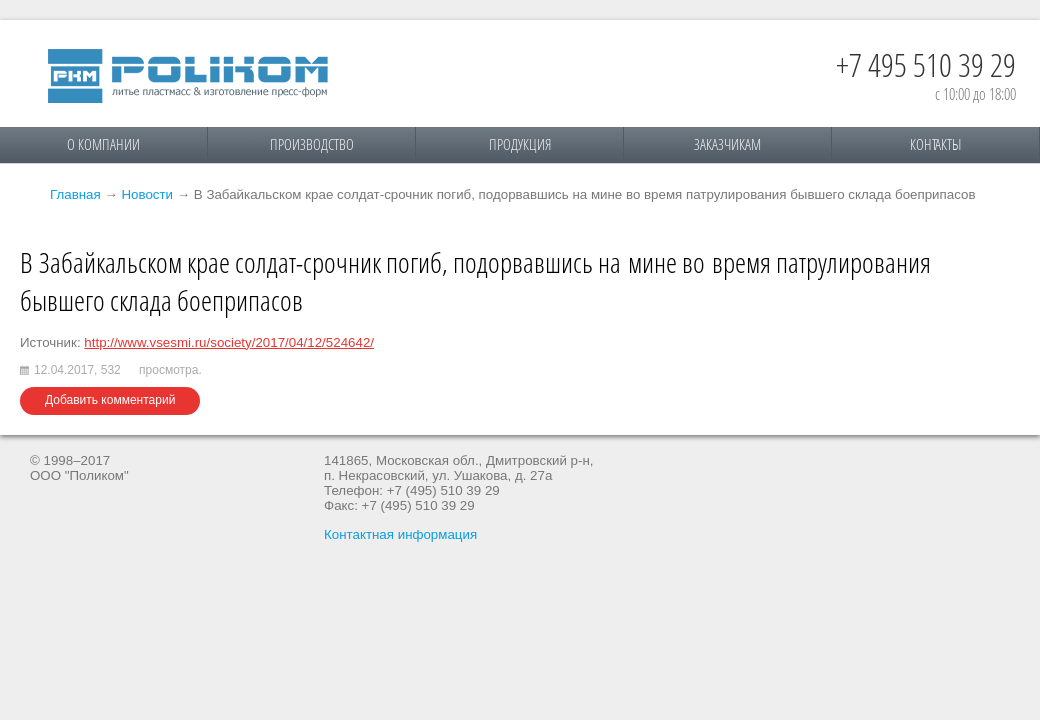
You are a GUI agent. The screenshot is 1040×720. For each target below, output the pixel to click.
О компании (103, 144)
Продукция (520, 144)
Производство (312, 144)
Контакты (935, 144)
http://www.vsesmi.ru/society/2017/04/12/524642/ (229, 342)
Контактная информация (400, 534)
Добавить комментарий (110, 400)
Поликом (188, 76)
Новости (147, 194)
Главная (75, 194)
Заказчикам (727, 144)
